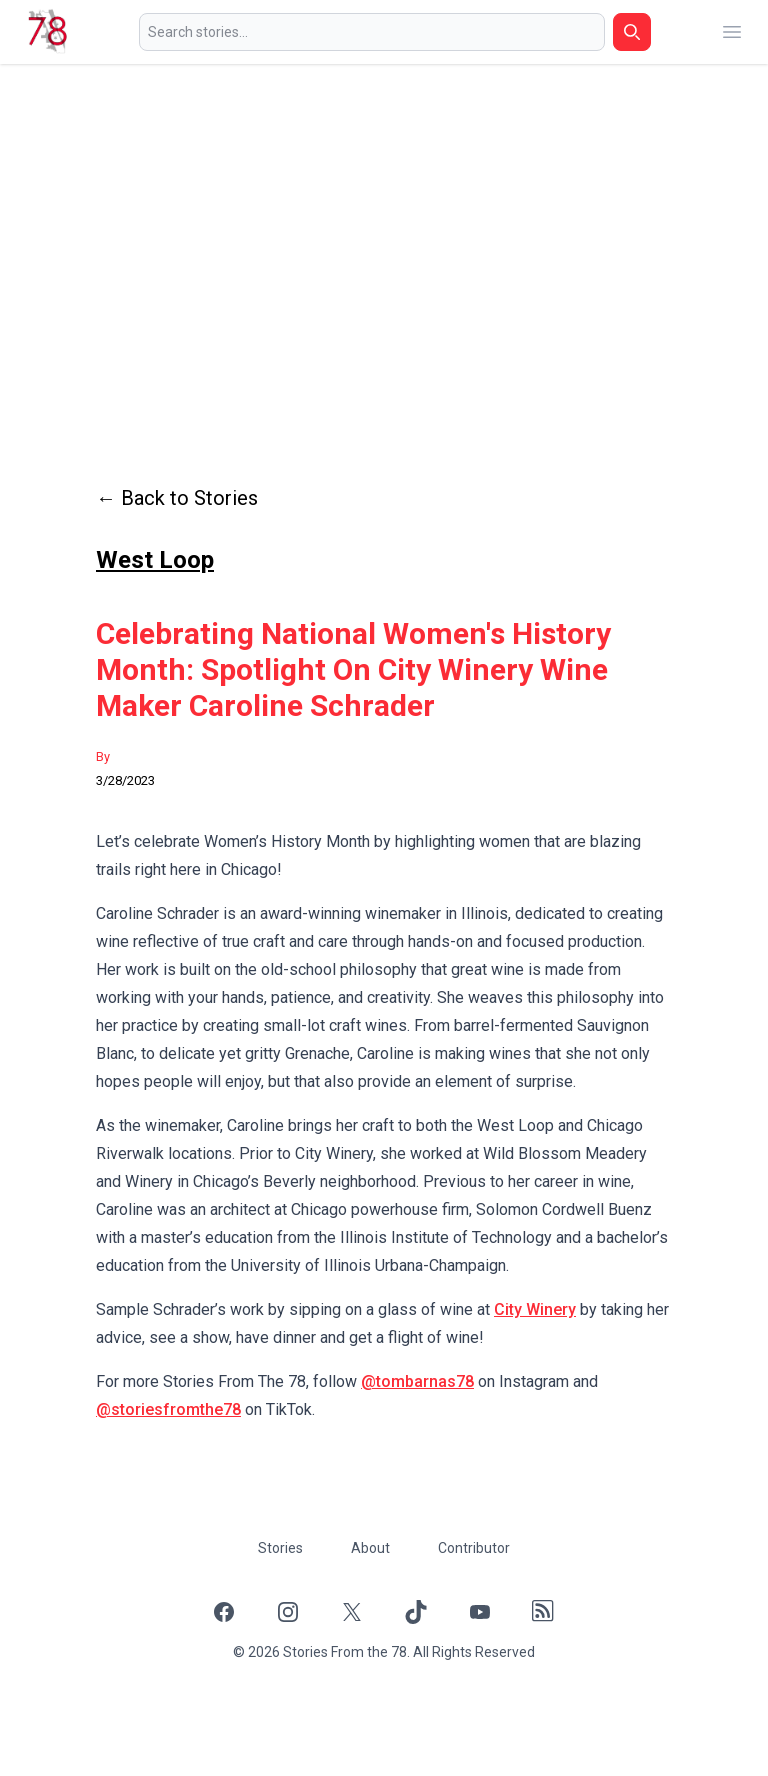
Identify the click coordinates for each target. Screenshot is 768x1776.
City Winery (535, 1309)
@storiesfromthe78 (168, 1409)
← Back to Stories (177, 498)
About (370, 1548)
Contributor (474, 1548)
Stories (280, 1548)
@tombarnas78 (417, 1381)
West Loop (155, 560)
